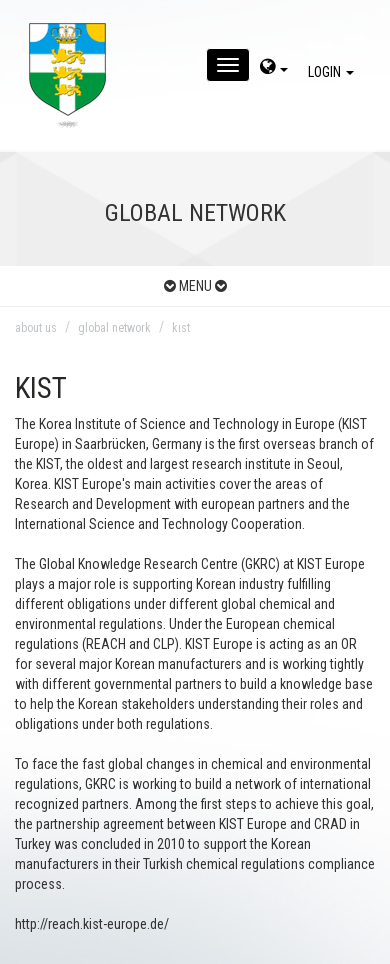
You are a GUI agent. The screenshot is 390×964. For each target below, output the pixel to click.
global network (114, 328)
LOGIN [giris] (334, 72)
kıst (181, 328)
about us (36, 328)
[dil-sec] (274, 69)
